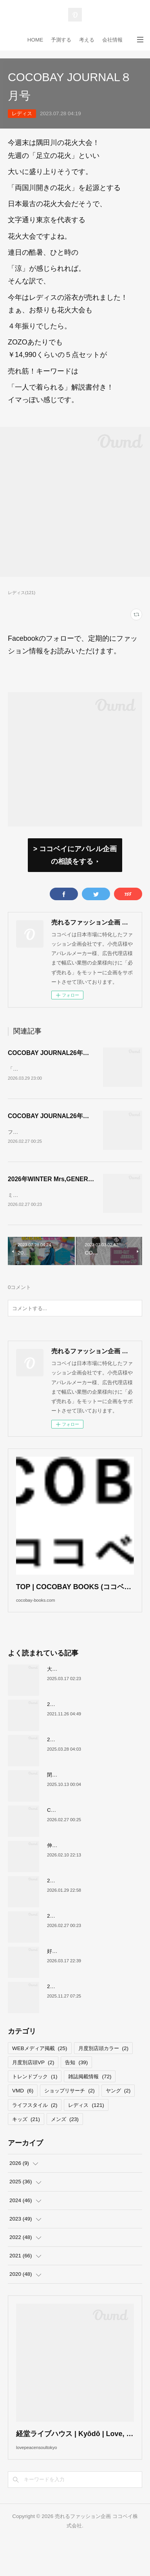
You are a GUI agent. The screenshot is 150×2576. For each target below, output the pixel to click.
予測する (61, 40)
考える (86, 40)
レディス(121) (21, 592)
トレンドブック (34, 2102)
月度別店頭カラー (103, 2074)
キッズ (26, 2145)
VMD (22, 2116)
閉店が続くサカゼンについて (80, 1800)
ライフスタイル (34, 2131)
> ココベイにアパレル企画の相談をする (75, 855)
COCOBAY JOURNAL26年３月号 (55, 1120)
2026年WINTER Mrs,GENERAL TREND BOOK (73, 1188)
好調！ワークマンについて (77, 1977)
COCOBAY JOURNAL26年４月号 (55, 1053)
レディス (22, 113)
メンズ (65, 2145)
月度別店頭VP (33, 2088)
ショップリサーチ (69, 2116)
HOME (35, 40)
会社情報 (112, 40)
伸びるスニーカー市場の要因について (90, 1871)
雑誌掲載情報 (89, 2102)
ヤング (118, 2116)
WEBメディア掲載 (39, 2074)
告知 (76, 2088)
